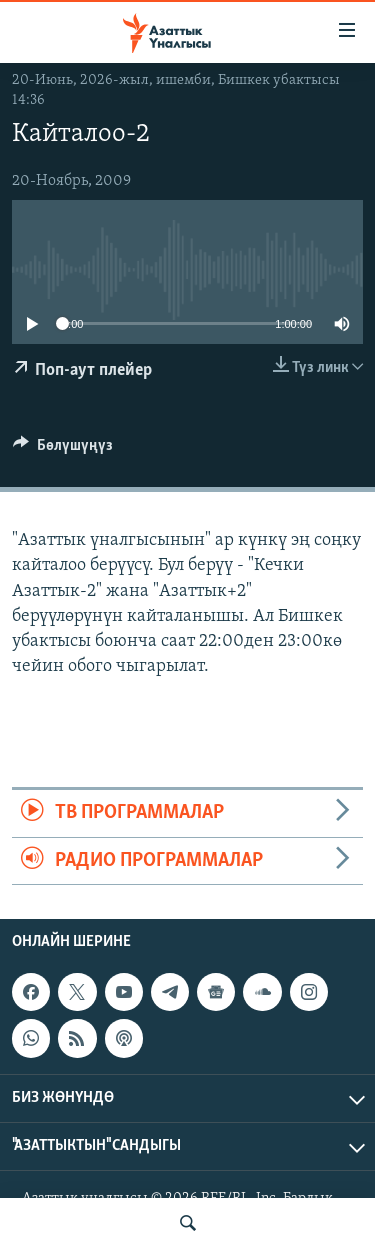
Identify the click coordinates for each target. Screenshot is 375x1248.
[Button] (63, 450)
